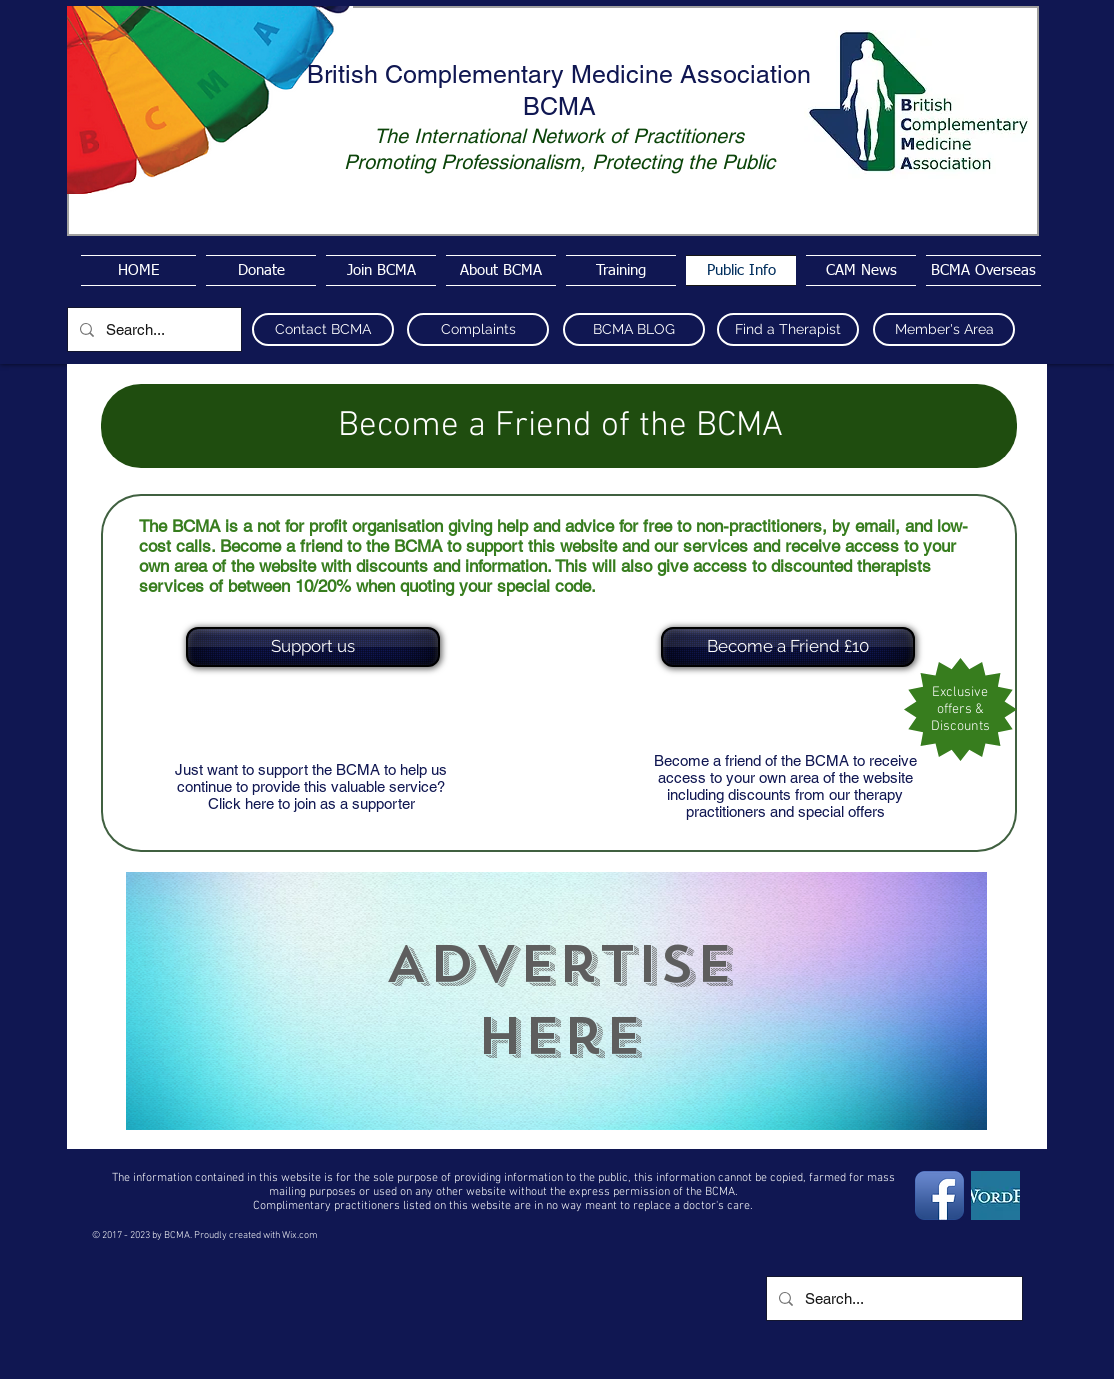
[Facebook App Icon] (939, 1195)
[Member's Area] (944, 329)
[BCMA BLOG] (634, 329)
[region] (556, 1001)
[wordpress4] (995, 1195)
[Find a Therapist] (788, 329)
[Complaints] (478, 329)
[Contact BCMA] (323, 329)
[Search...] (152, 329)
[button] (786, 647)
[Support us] (313, 647)
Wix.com (300, 1235)
